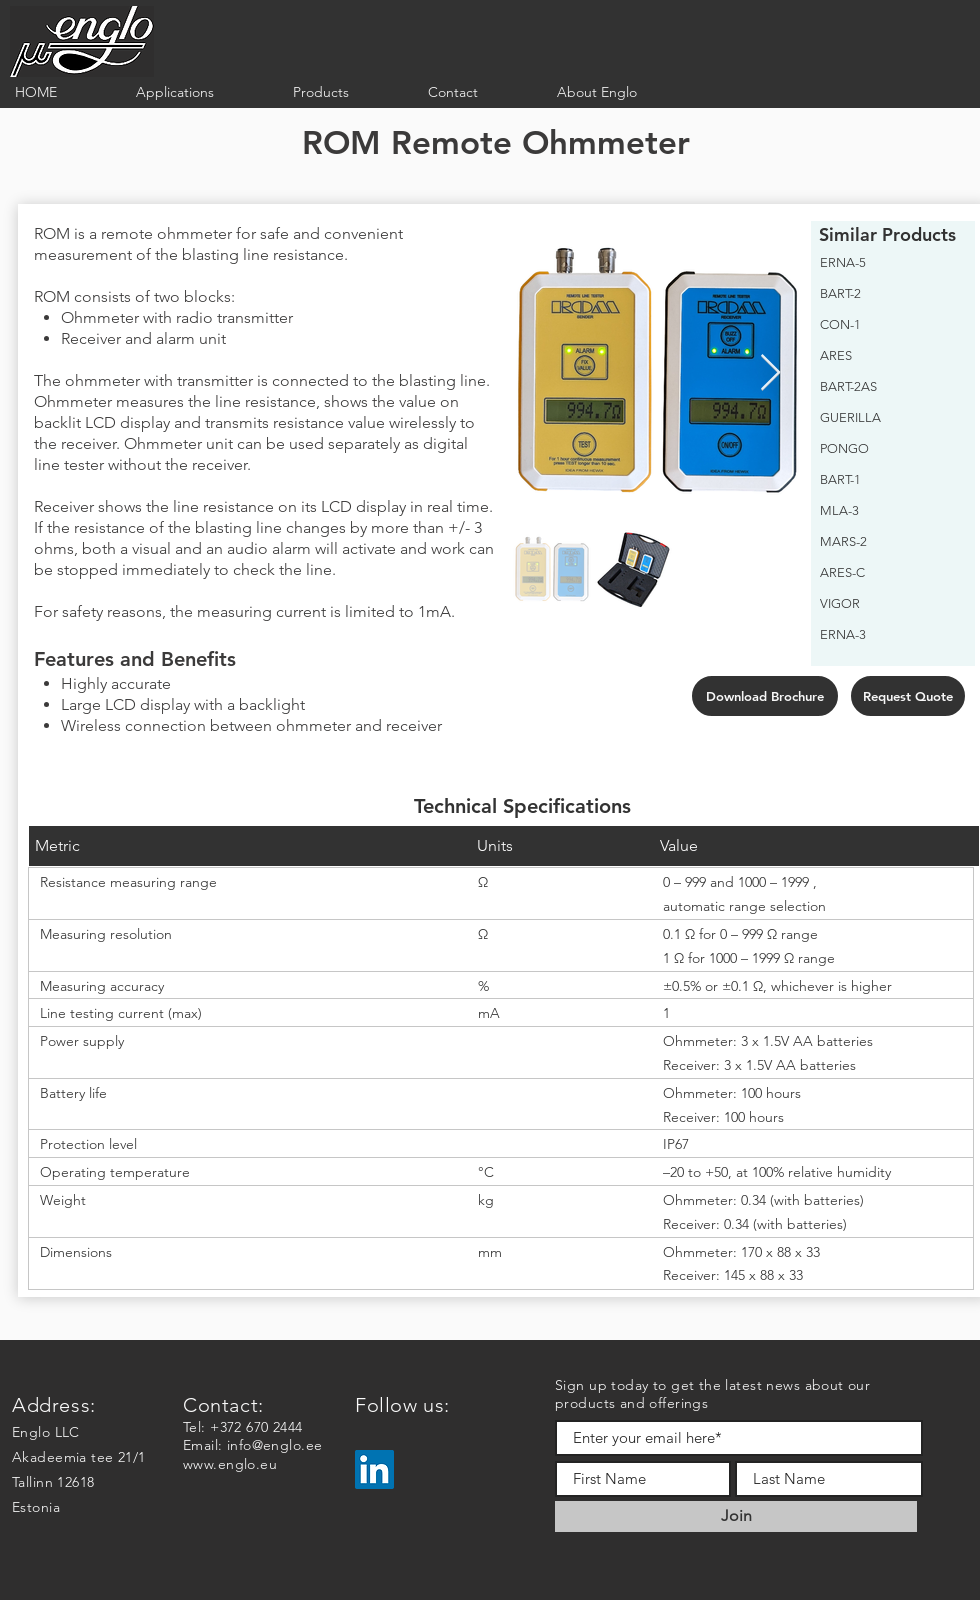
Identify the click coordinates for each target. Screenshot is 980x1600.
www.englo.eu (230, 1464)
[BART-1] (887, 480)
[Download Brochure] (765, 696)
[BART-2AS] (887, 387)
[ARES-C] (887, 573)
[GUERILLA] (887, 418)
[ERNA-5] (887, 263)
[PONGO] (887, 449)
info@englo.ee (274, 1445)
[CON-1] (887, 325)
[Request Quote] (908, 696)
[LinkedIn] (374, 1469)
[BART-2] (887, 294)
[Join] (736, 1516)
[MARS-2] (887, 542)
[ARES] (887, 356)
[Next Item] (770, 373)
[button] (199, 92)
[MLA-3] (887, 511)
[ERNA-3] (887, 635)
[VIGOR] (887, 604)
